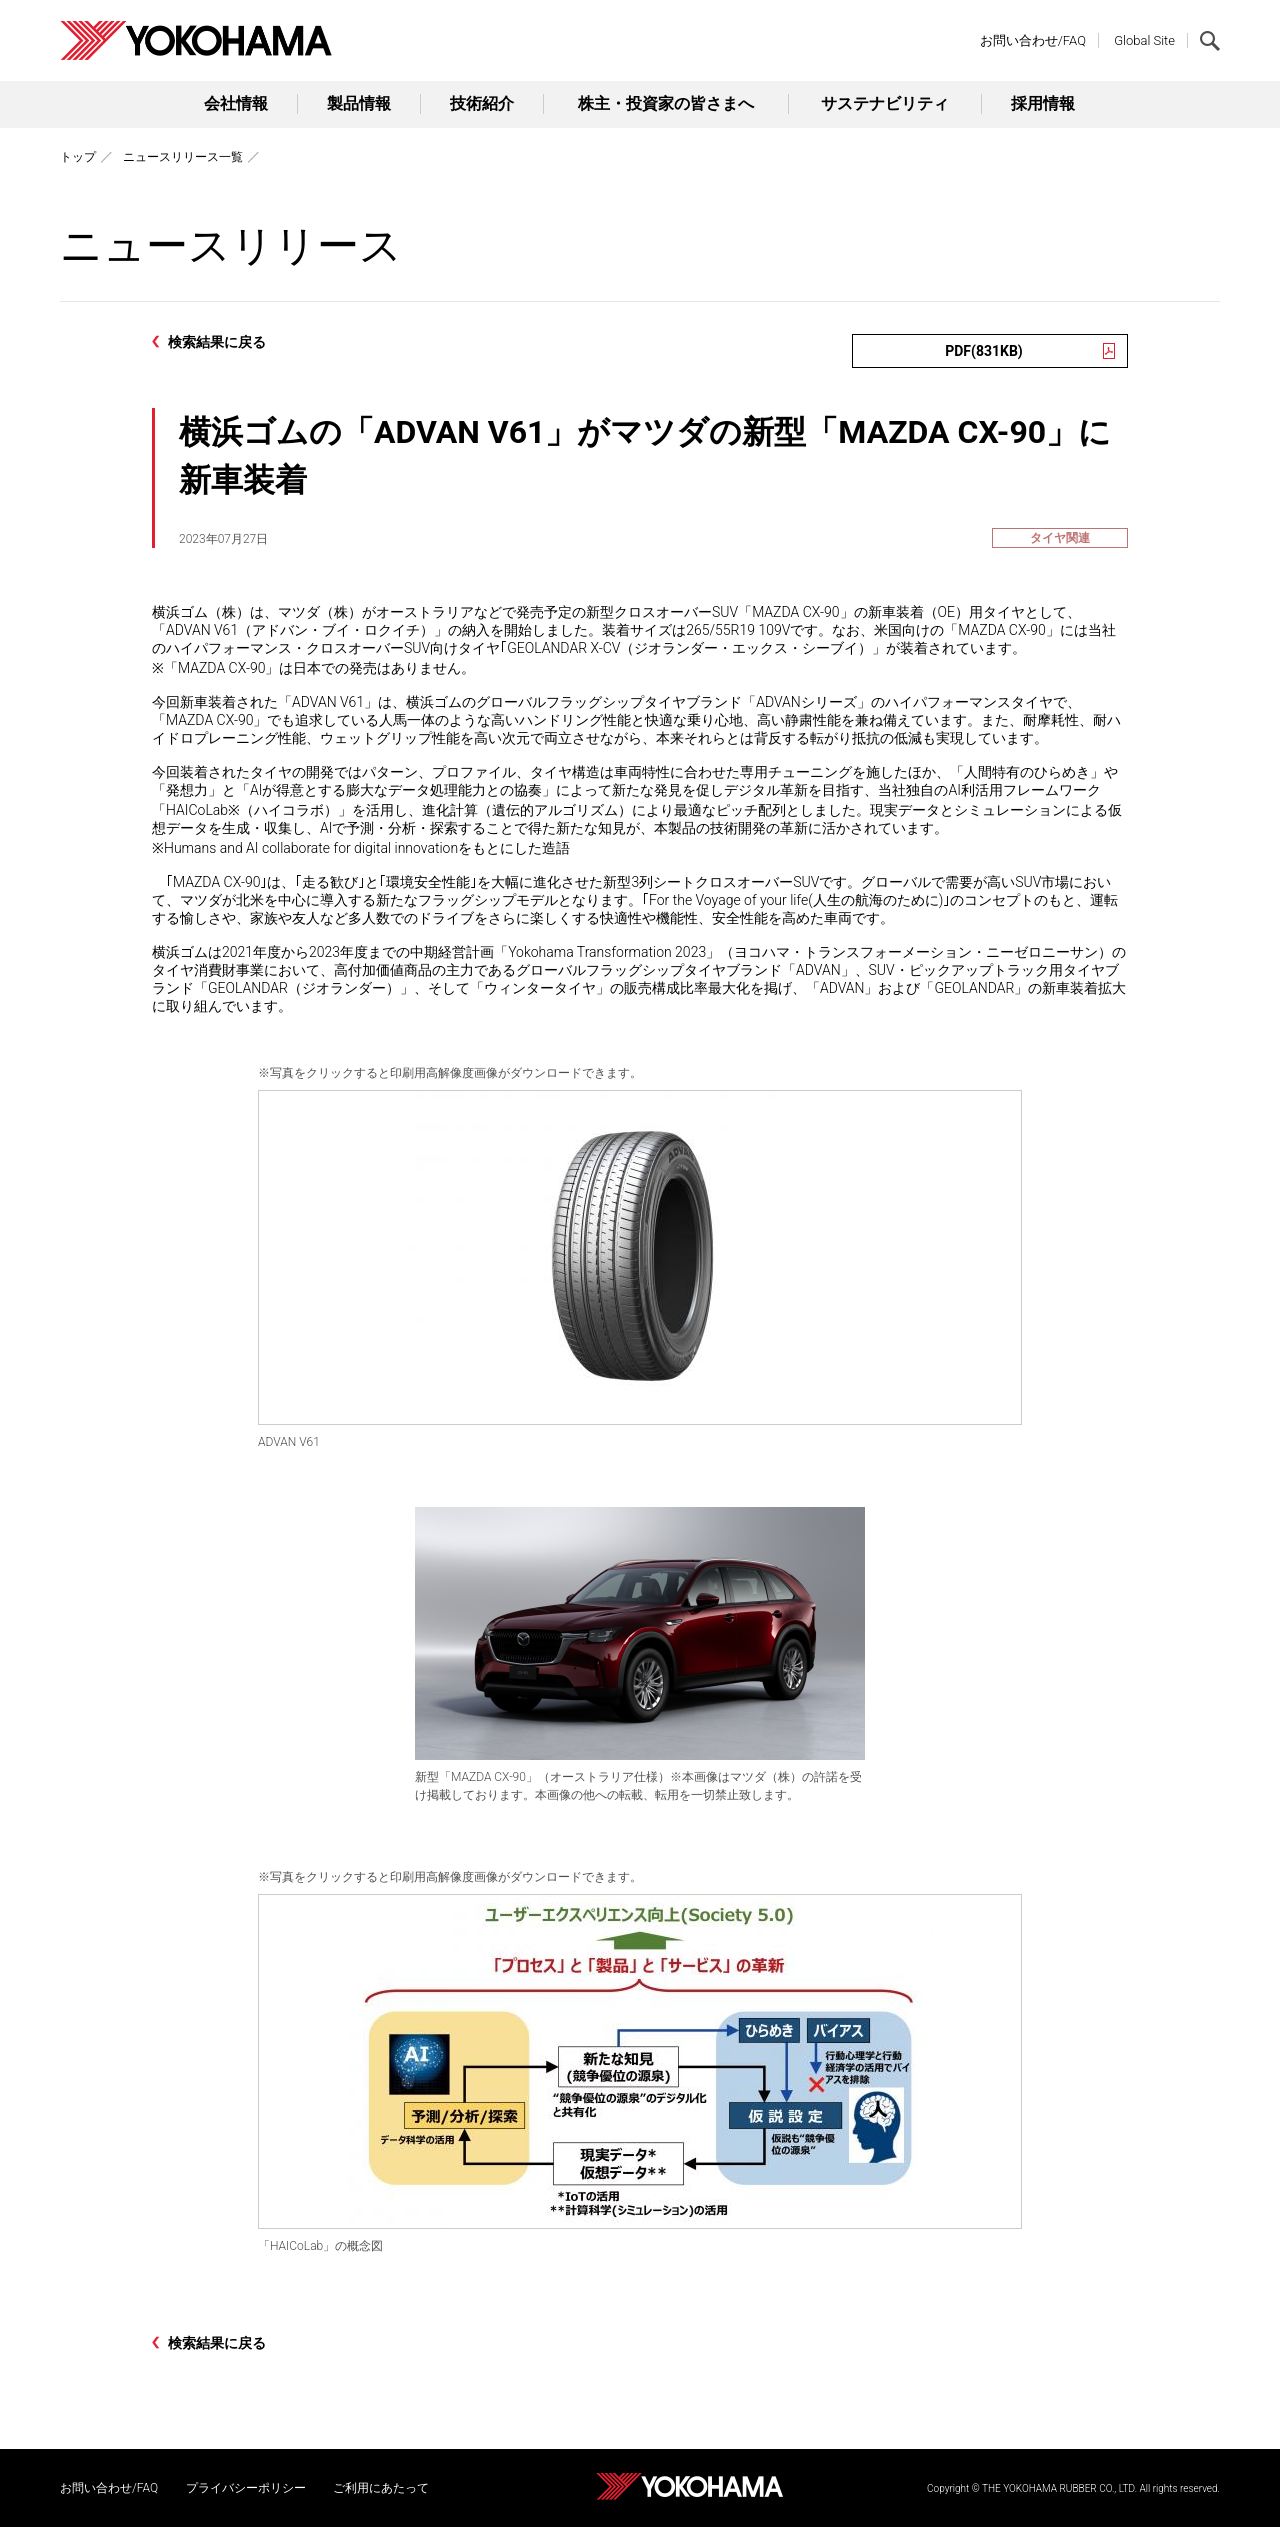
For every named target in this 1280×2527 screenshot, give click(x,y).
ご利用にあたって (381, 2488)
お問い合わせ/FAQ (1033, 40)
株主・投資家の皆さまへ (666, 103)
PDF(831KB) (984, 351)
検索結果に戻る (217, 342)
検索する (1210, 41)
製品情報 (359, 103)
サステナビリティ (885, 103)
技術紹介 (482, 103)
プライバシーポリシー (246, 2488)
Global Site (1144, 40)
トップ (78, 157)
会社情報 (236, 103)
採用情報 (1043, 103)
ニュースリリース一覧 (183, 157)
